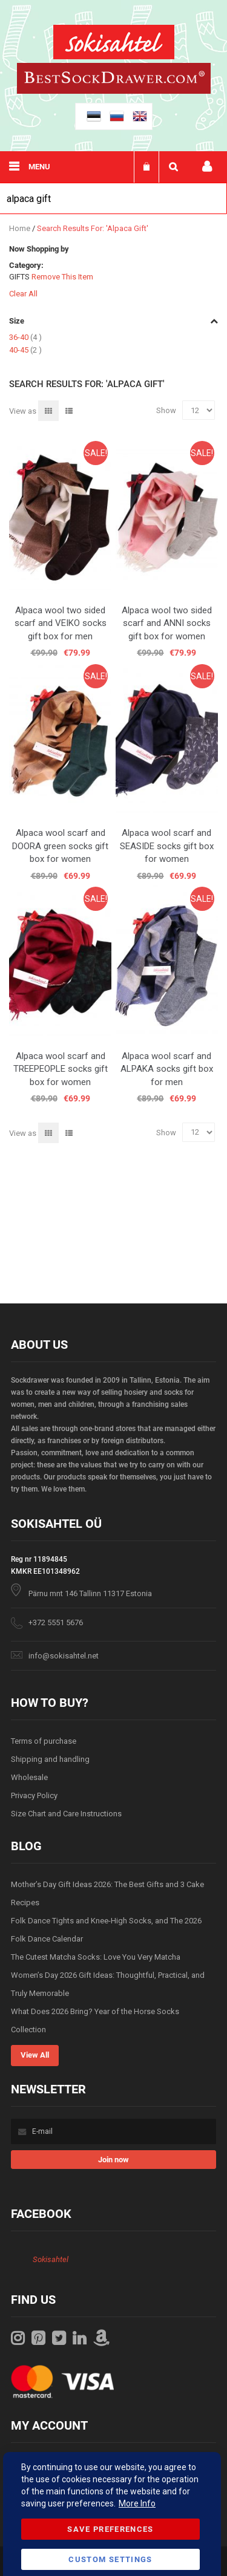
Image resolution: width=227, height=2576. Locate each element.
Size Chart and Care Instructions (66, 1813)
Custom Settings (110, 2559)
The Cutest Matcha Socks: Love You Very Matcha (95, 1956)
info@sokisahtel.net (63, 1655)
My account (207, 166)
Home (20, 228)
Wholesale (29, 1777)
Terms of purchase (43, 1741)
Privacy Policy (34, 1795)
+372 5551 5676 (55, 1622)
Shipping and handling (50, 1759)
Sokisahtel (50, 2259)
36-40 (25, 337)
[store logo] (114, 44)
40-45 (25, 349)
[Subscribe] (113, 2159)
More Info (137, 2503)
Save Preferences (110, 2529)
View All (35, 2054)
